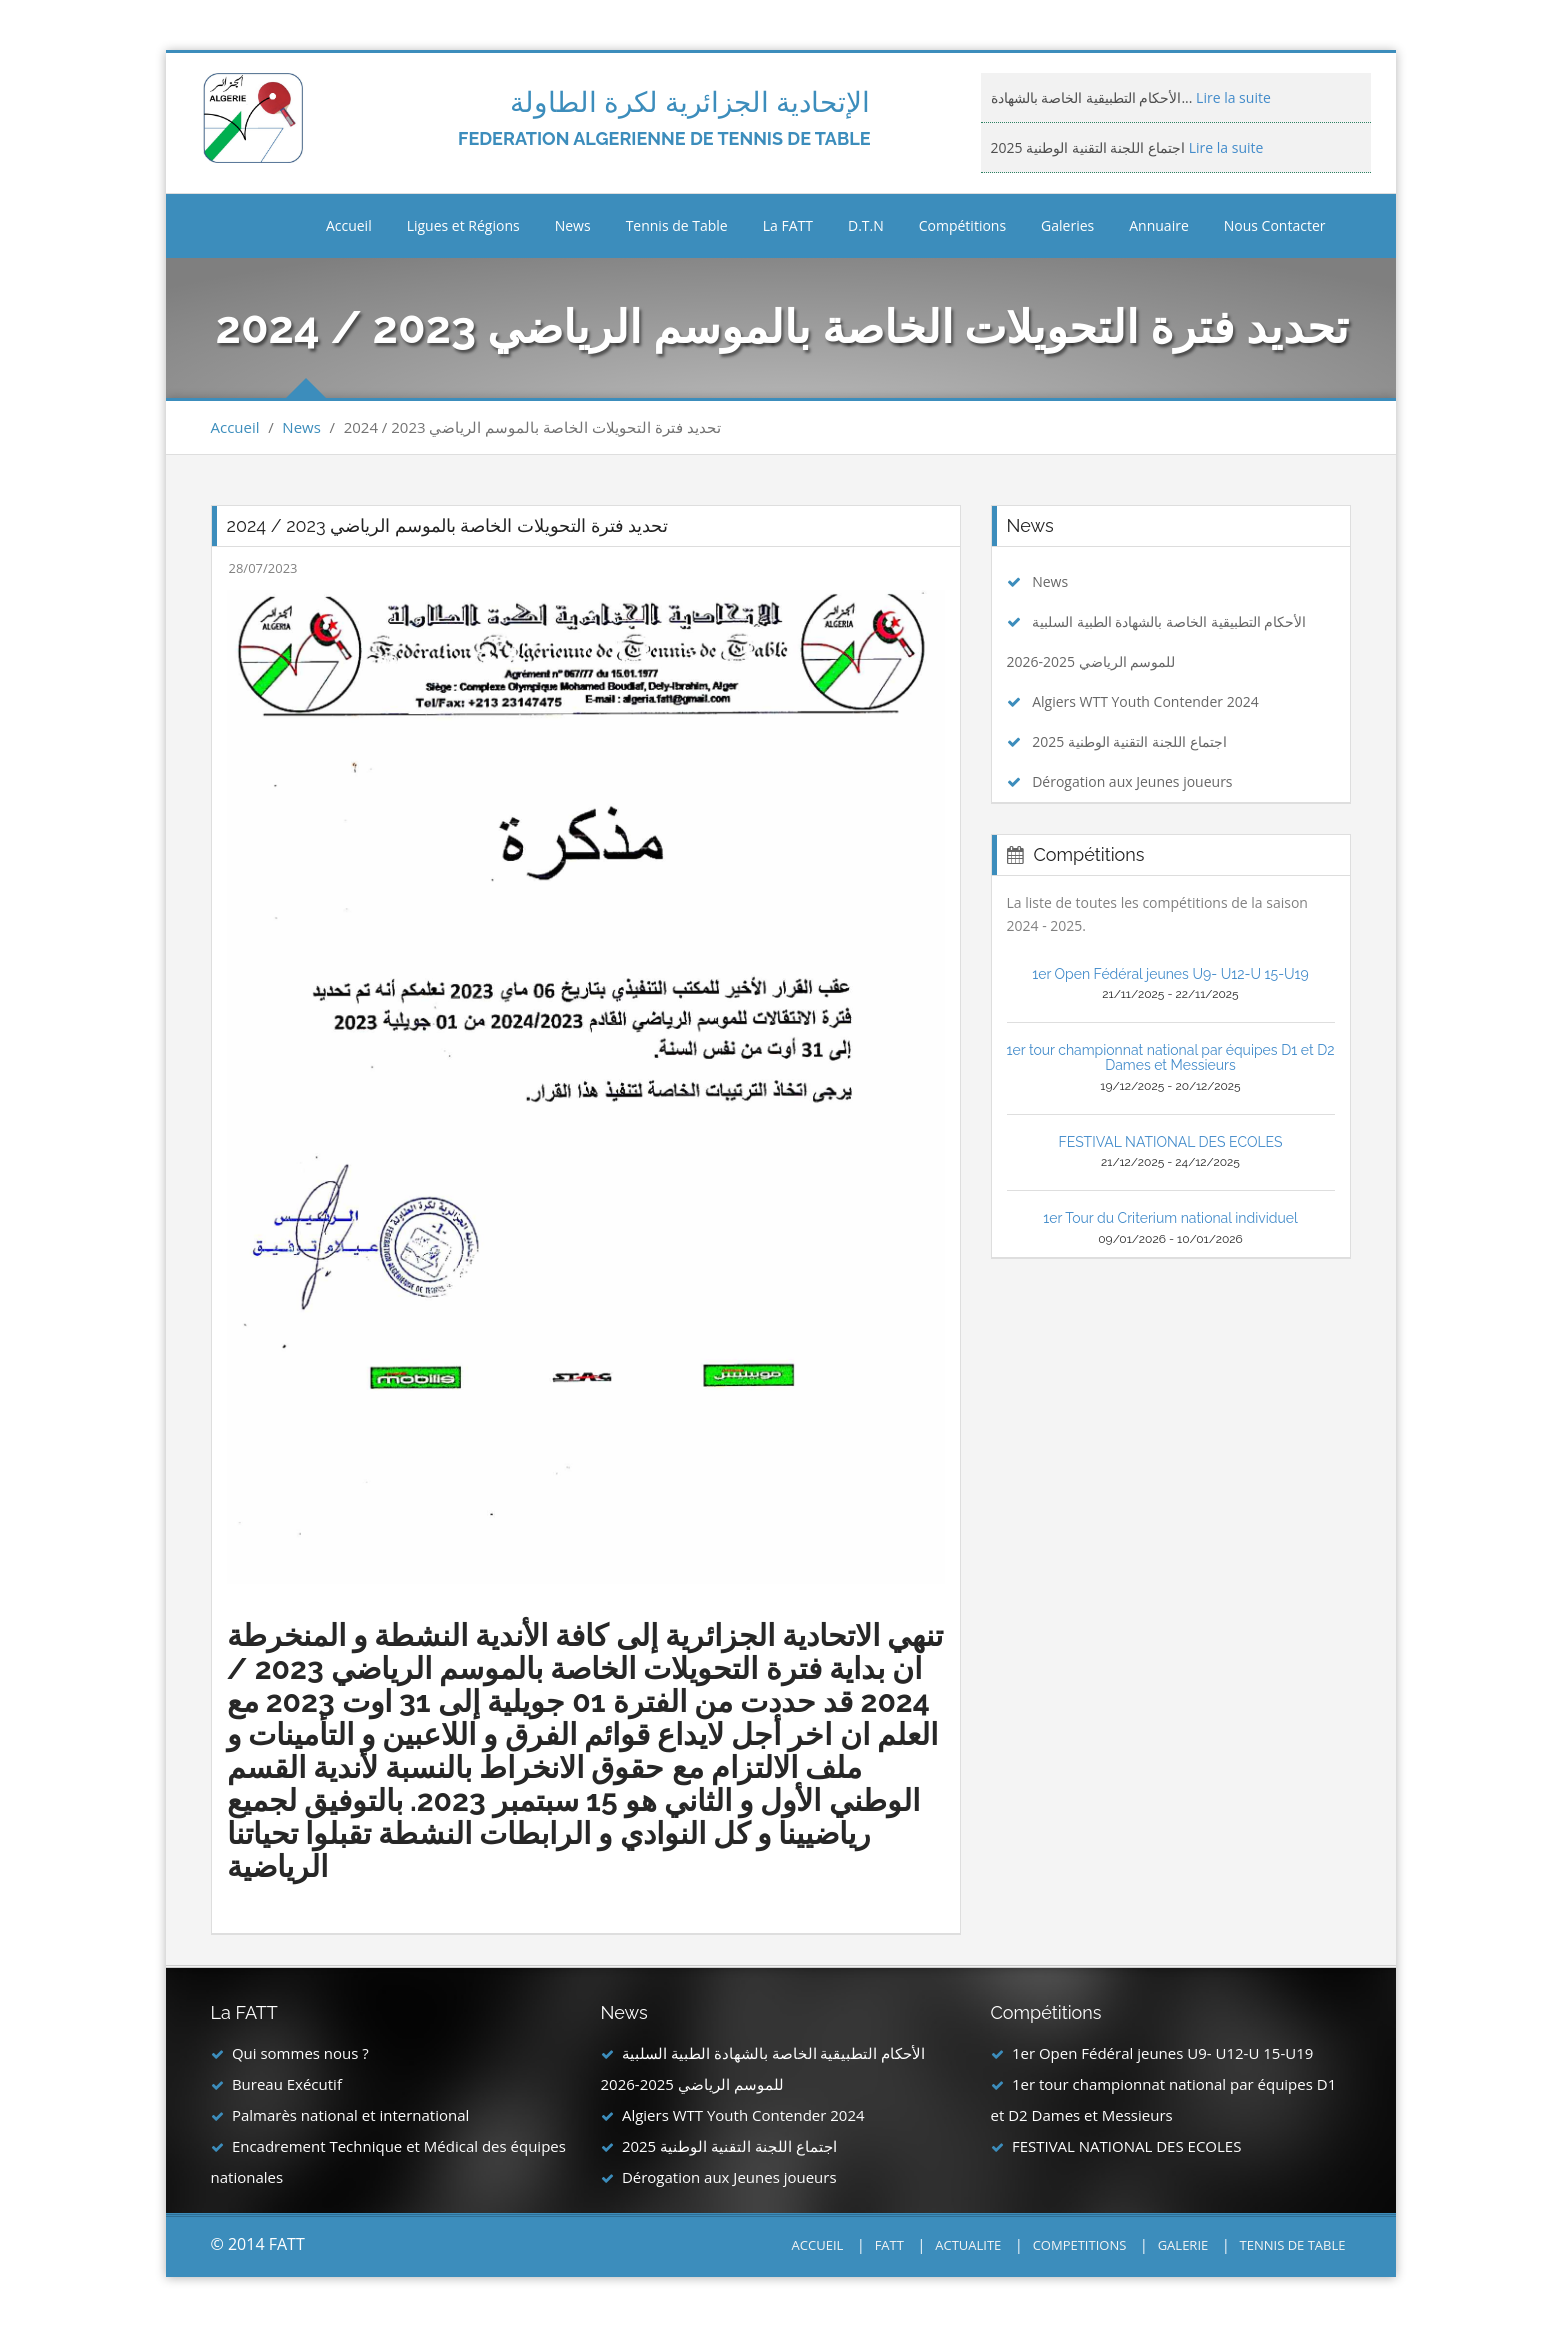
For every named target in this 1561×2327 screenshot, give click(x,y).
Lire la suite (1231, 97)
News (301, 427)
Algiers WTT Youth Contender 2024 (1145, 701)
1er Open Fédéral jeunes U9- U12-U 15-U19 (1170, 974)
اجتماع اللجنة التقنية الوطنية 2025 (1129, 741)
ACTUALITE (968, 2245)
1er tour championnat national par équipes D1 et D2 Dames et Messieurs (1171, 1057)
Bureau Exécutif (287, 2084)
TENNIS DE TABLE (1293, 2245)
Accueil (349, 225)
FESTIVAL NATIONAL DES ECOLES (1170, 1142)
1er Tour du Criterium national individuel (1170, 1218)
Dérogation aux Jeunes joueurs (1132, 781)
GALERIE (1183, 2245)
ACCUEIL (818, 2245)
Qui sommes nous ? (300, 2053)
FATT (889, 2245)
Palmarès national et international (350, 2115)
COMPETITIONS (1080, 2245)
